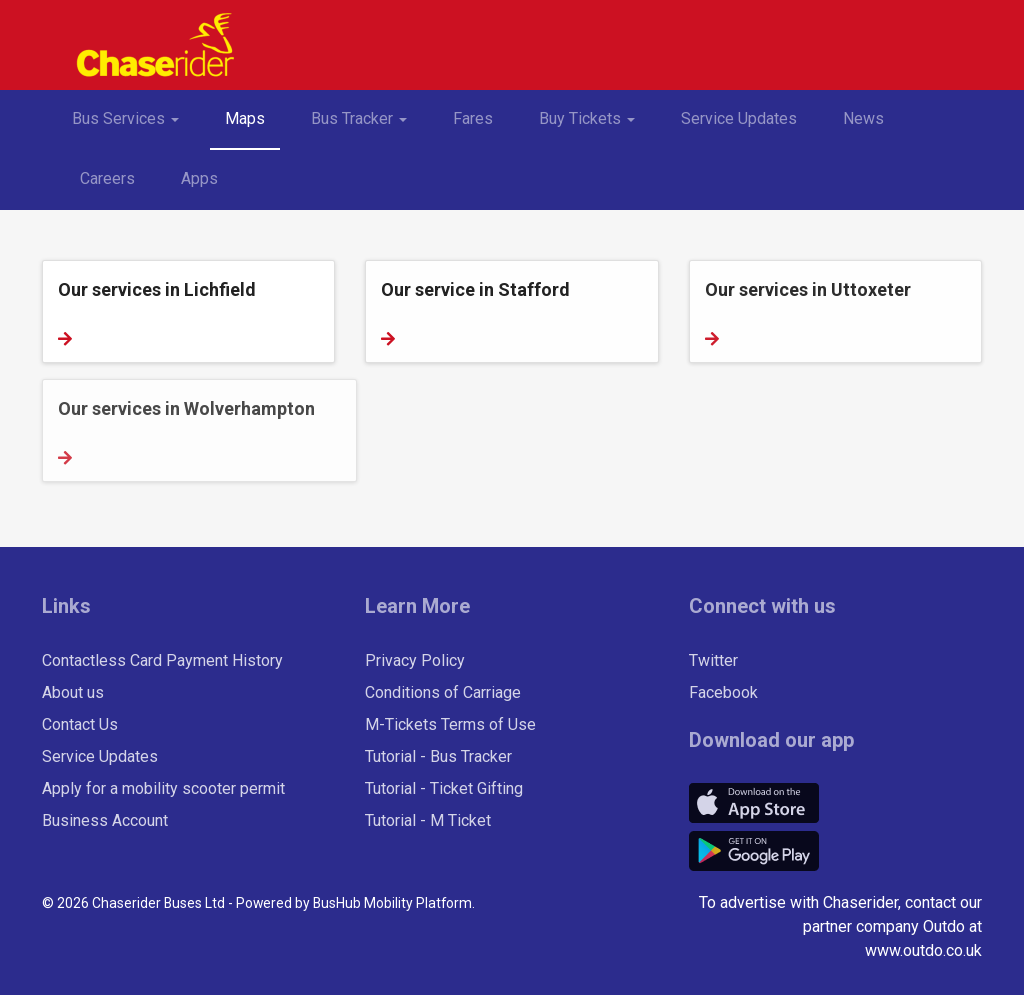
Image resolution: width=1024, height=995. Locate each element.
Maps (245, 118)
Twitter (713, 660)
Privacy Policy (415, 660)
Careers (107, 178)
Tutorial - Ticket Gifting (444, 788)
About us (73, 692)
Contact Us (80, 724)
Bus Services (133, 126)
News (863, 118)
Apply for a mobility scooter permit (163, 788)
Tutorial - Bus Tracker (438, 756)
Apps (199, 178)
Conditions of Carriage (443, 692)
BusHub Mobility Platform (392, 903)
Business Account (105, 820)
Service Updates (739, 118)
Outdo (944, 926)
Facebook (723, 692)
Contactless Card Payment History (162, 660)
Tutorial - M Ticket (428, 820)
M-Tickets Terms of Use (450, 724)
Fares (473, 118)
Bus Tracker (366, 126)
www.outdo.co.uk (923, 950)
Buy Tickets (594, 126)
